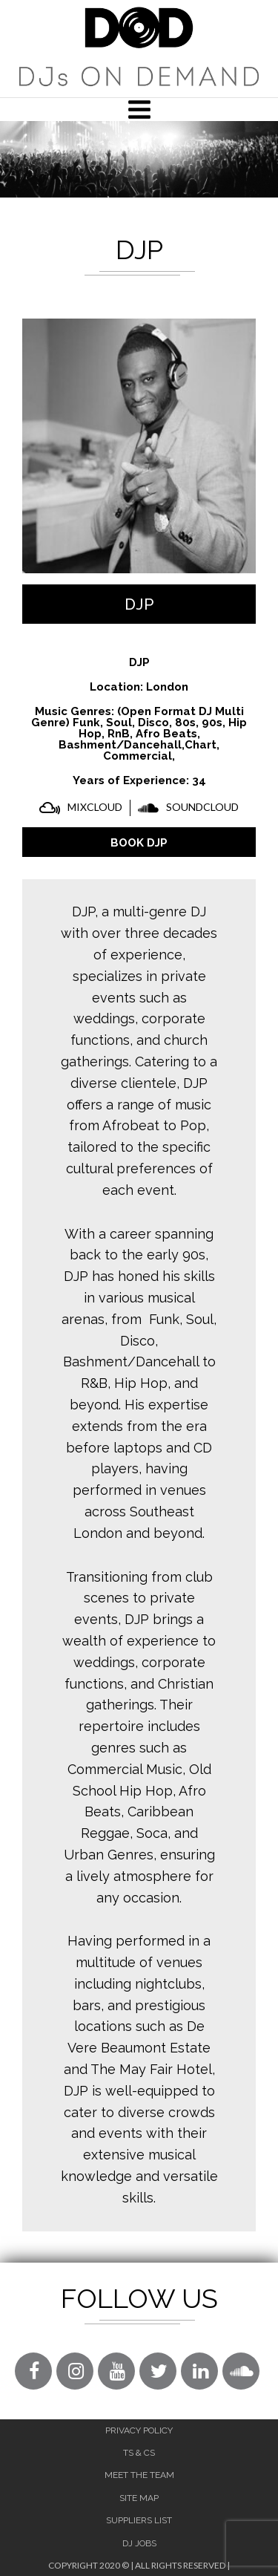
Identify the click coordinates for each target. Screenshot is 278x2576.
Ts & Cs (139, 2453)
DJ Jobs (139, 2543)
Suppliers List (139, 2520)
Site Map (139, 2498)
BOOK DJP (139, 843)
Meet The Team (139, 2475)
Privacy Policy (139, 2430)
